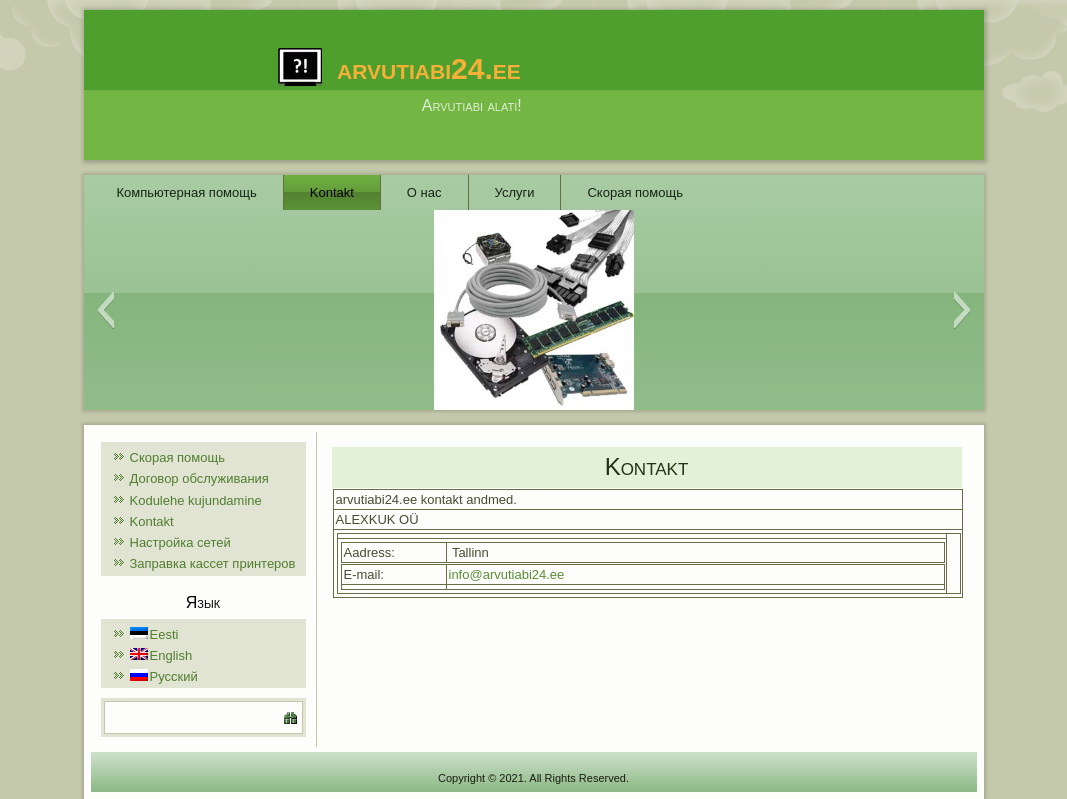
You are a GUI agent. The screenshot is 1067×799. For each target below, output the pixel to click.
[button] (105, 310)
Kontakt (332, 192)
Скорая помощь (634, 192)
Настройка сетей (180, 542)
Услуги (515, 192)
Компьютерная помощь (187, 192)
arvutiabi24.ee (429, 68)
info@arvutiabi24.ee (507, 574)
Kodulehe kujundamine (196, 500)
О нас (424, 192)
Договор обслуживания (199, 478)
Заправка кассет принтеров (213, 563)
